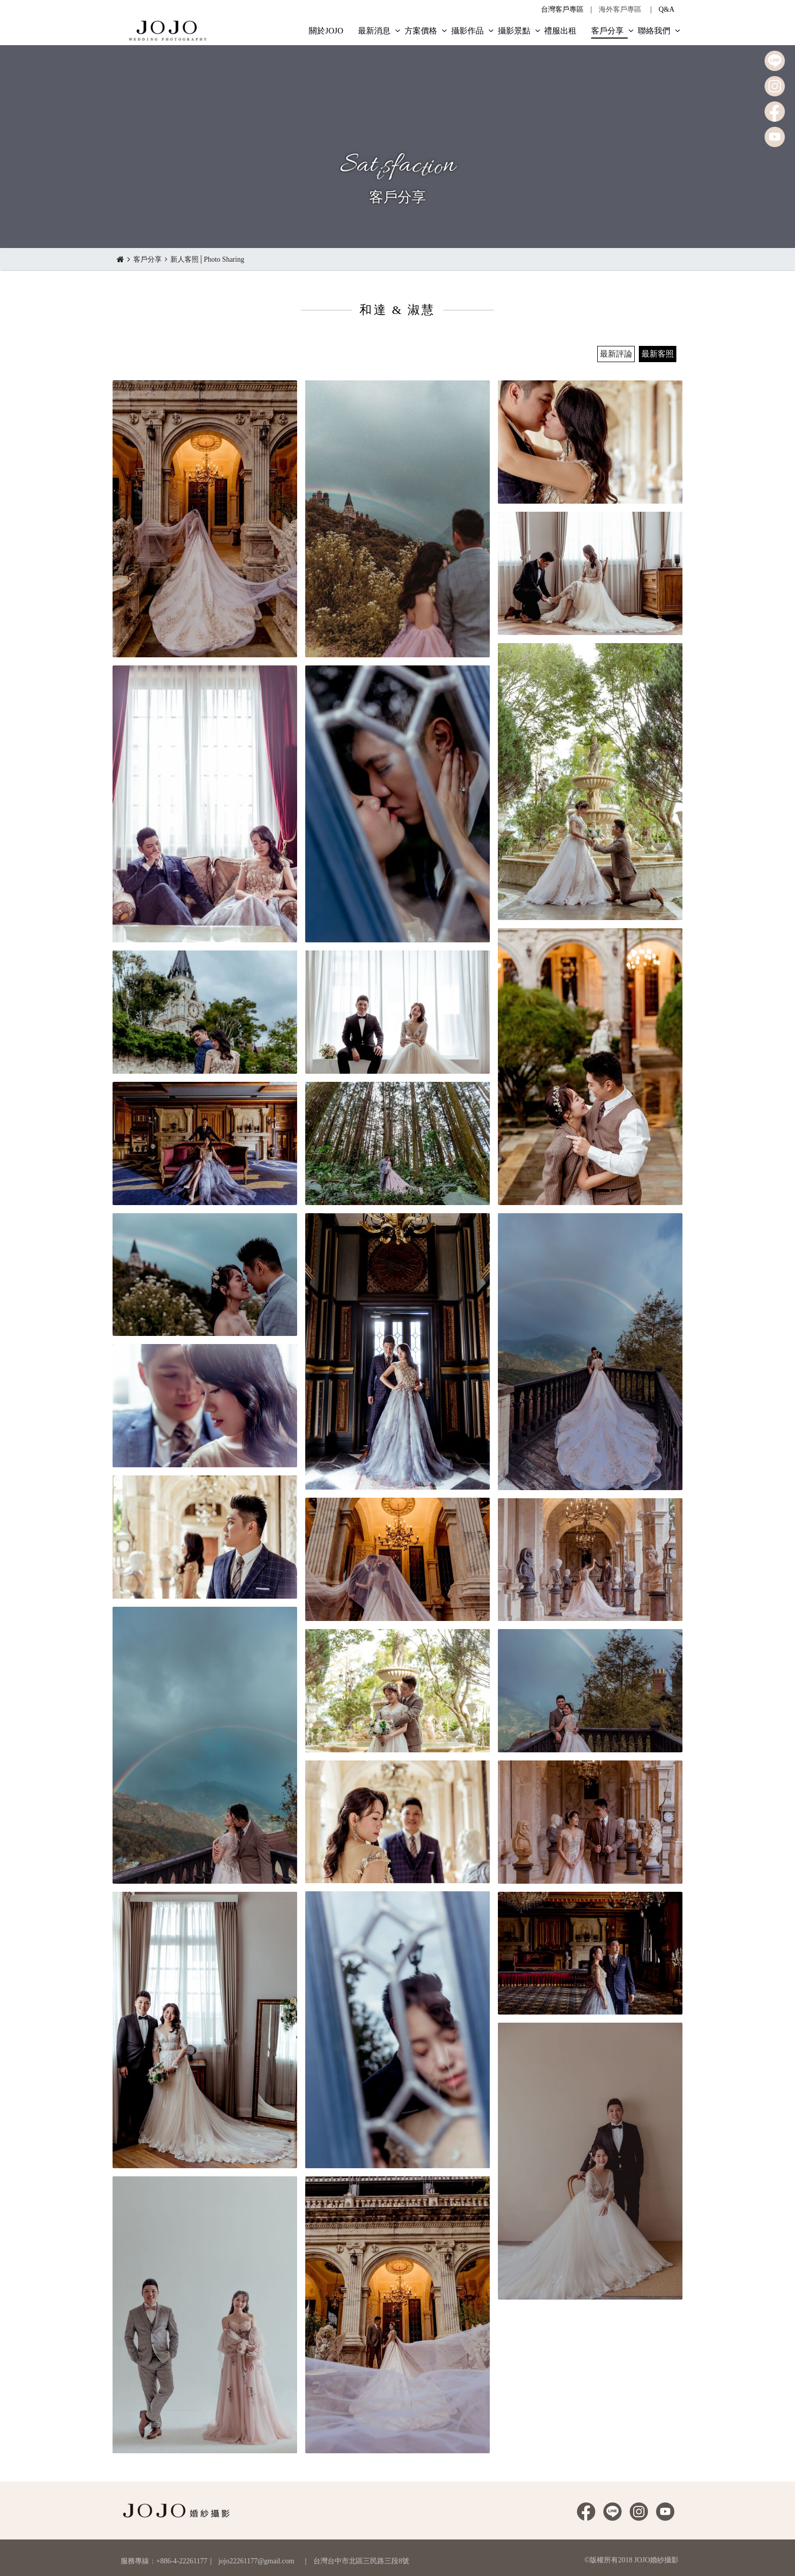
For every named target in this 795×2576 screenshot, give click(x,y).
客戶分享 (147, 259)
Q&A (666, 9)
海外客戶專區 (620, 9)
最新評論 (616, 353)
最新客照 (657, 353)
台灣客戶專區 (562, 9)
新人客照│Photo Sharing (207, 259)
